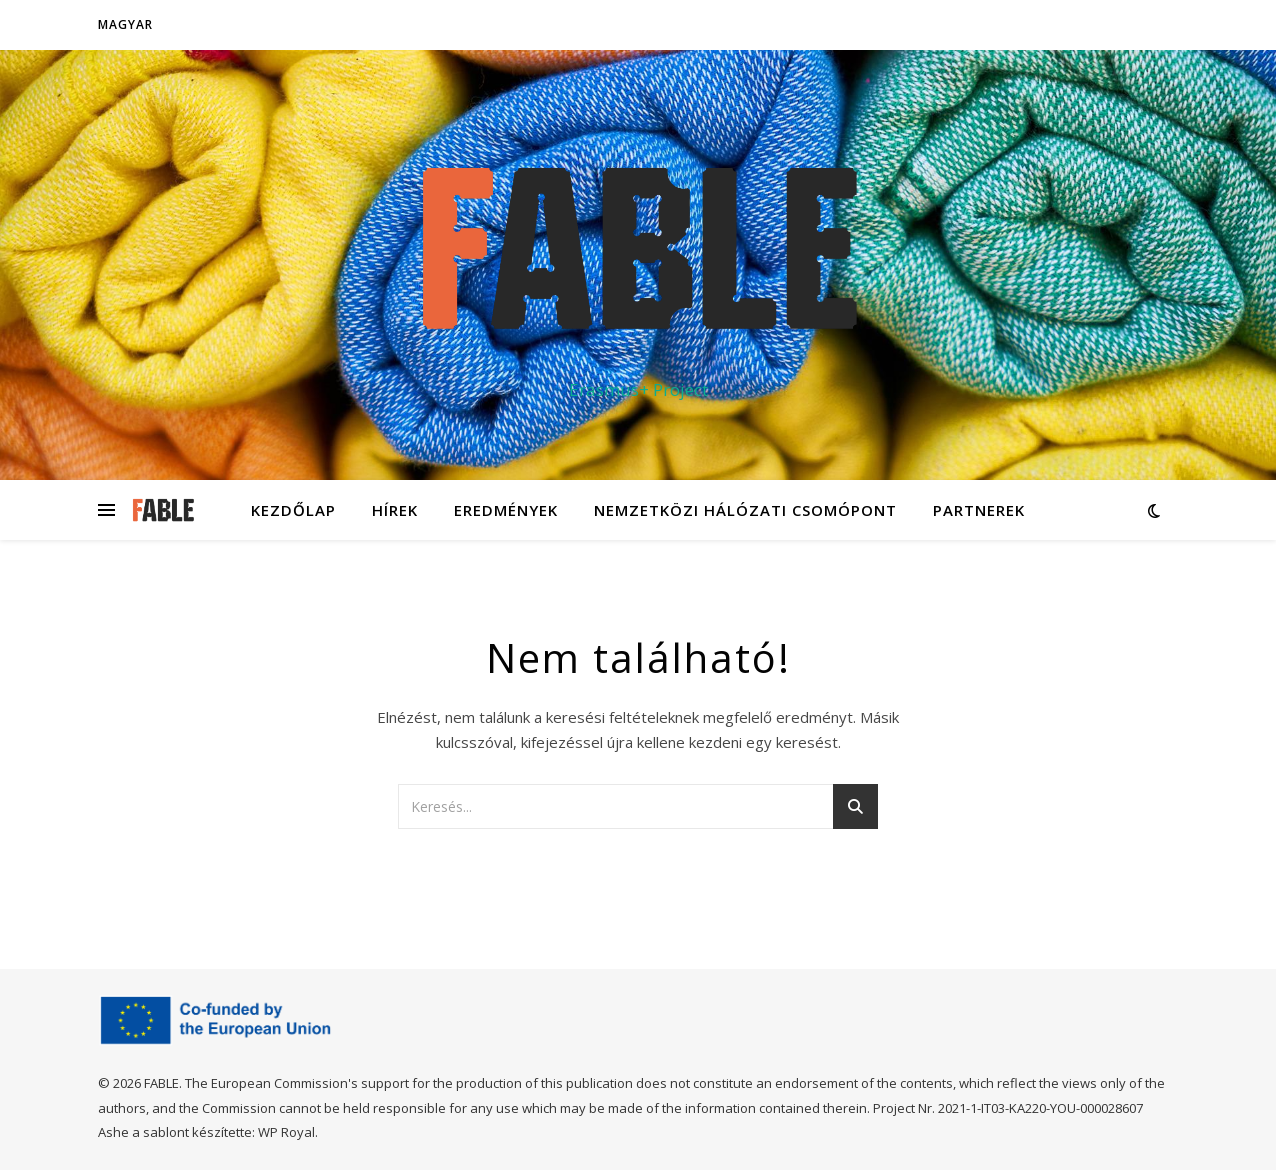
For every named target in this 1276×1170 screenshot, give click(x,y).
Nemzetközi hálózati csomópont (745, 510)
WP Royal (286, 1132)
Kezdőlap (293, 510)
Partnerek (979, 510)
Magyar (125, 24)
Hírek (395, 510)
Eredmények (506, 510)
